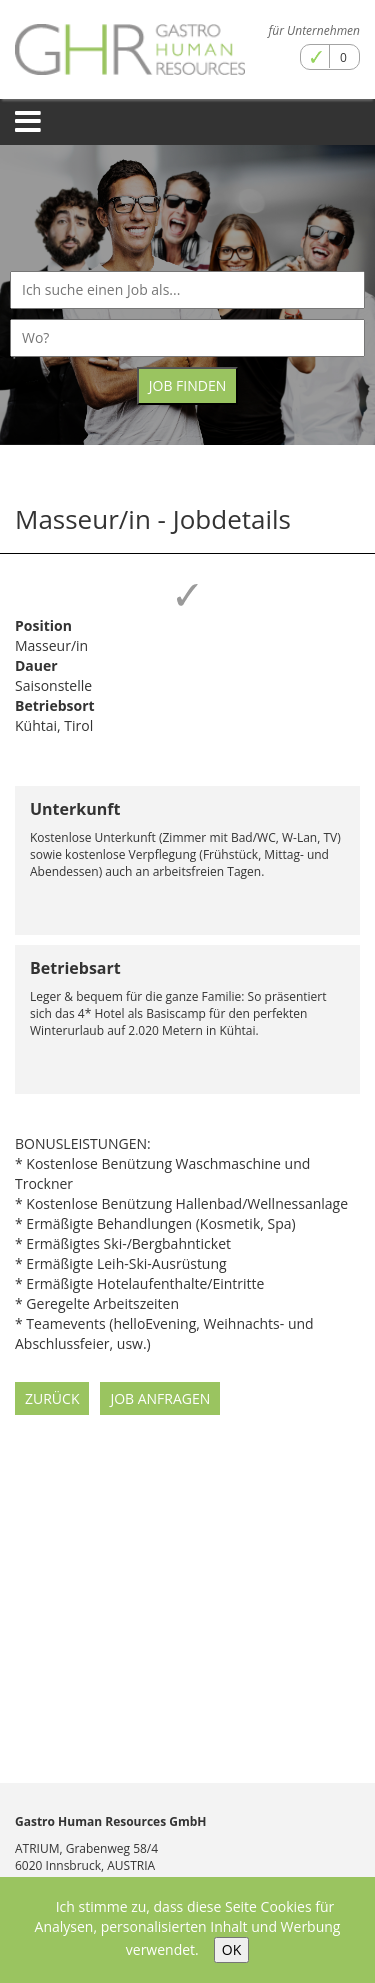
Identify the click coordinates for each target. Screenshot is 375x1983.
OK (231, 1949)
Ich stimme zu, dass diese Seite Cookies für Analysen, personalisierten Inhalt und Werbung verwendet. (188, 1928)
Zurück (52, 1398)
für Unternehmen (314, 30)
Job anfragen (160, 1398)
